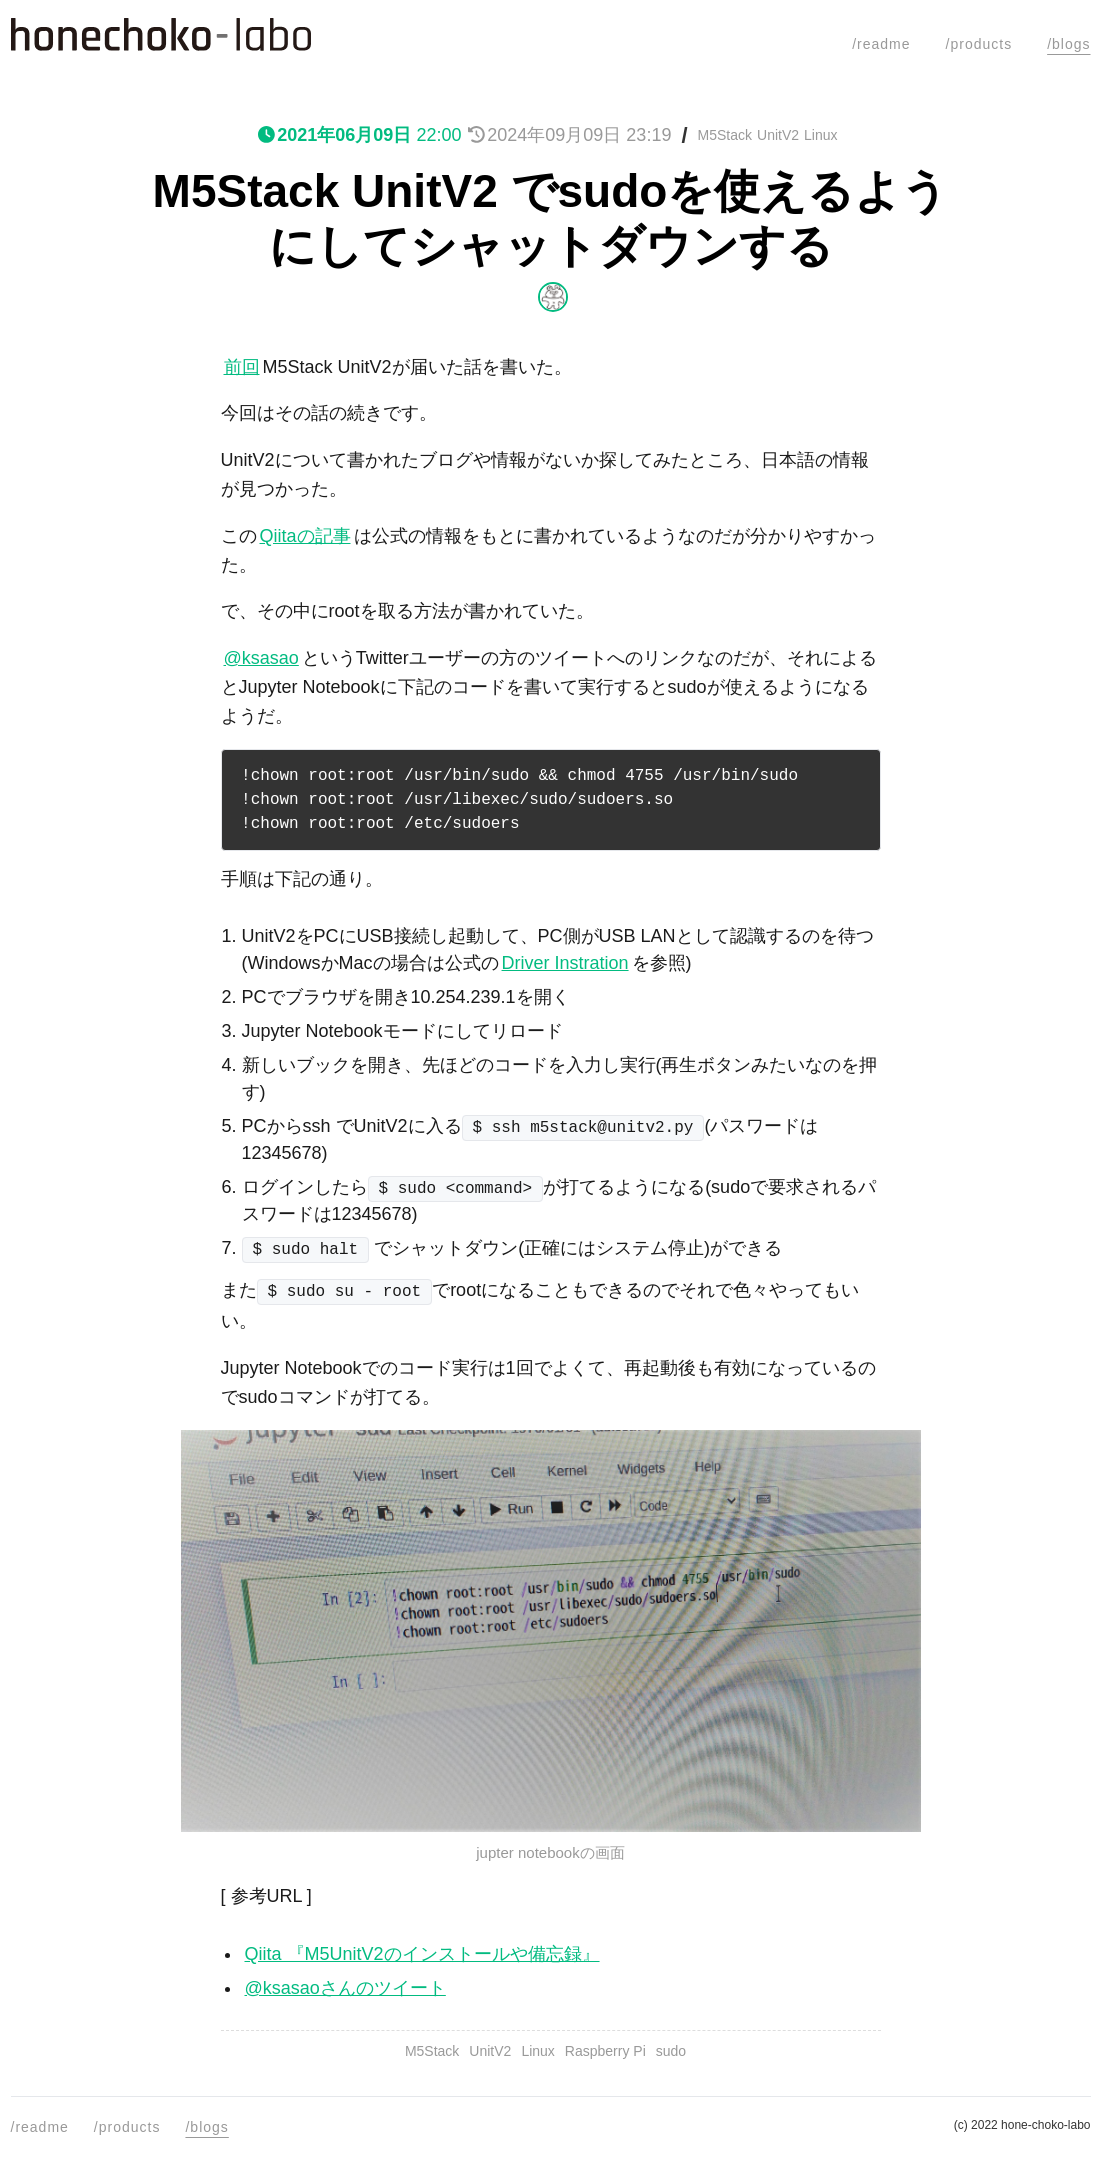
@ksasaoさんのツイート (345, 1988)
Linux (820, 135)
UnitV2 (778, 135)
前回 (242, 367)
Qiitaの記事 (305, 536)
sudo (671, 2051)
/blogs (1068, 44)
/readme (881, 44)
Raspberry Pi (605, 2051)
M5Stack (725, 135)
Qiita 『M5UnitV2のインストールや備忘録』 (422, 1954)
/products (979, 44)
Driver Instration (565, 963)
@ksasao (261, 658)
